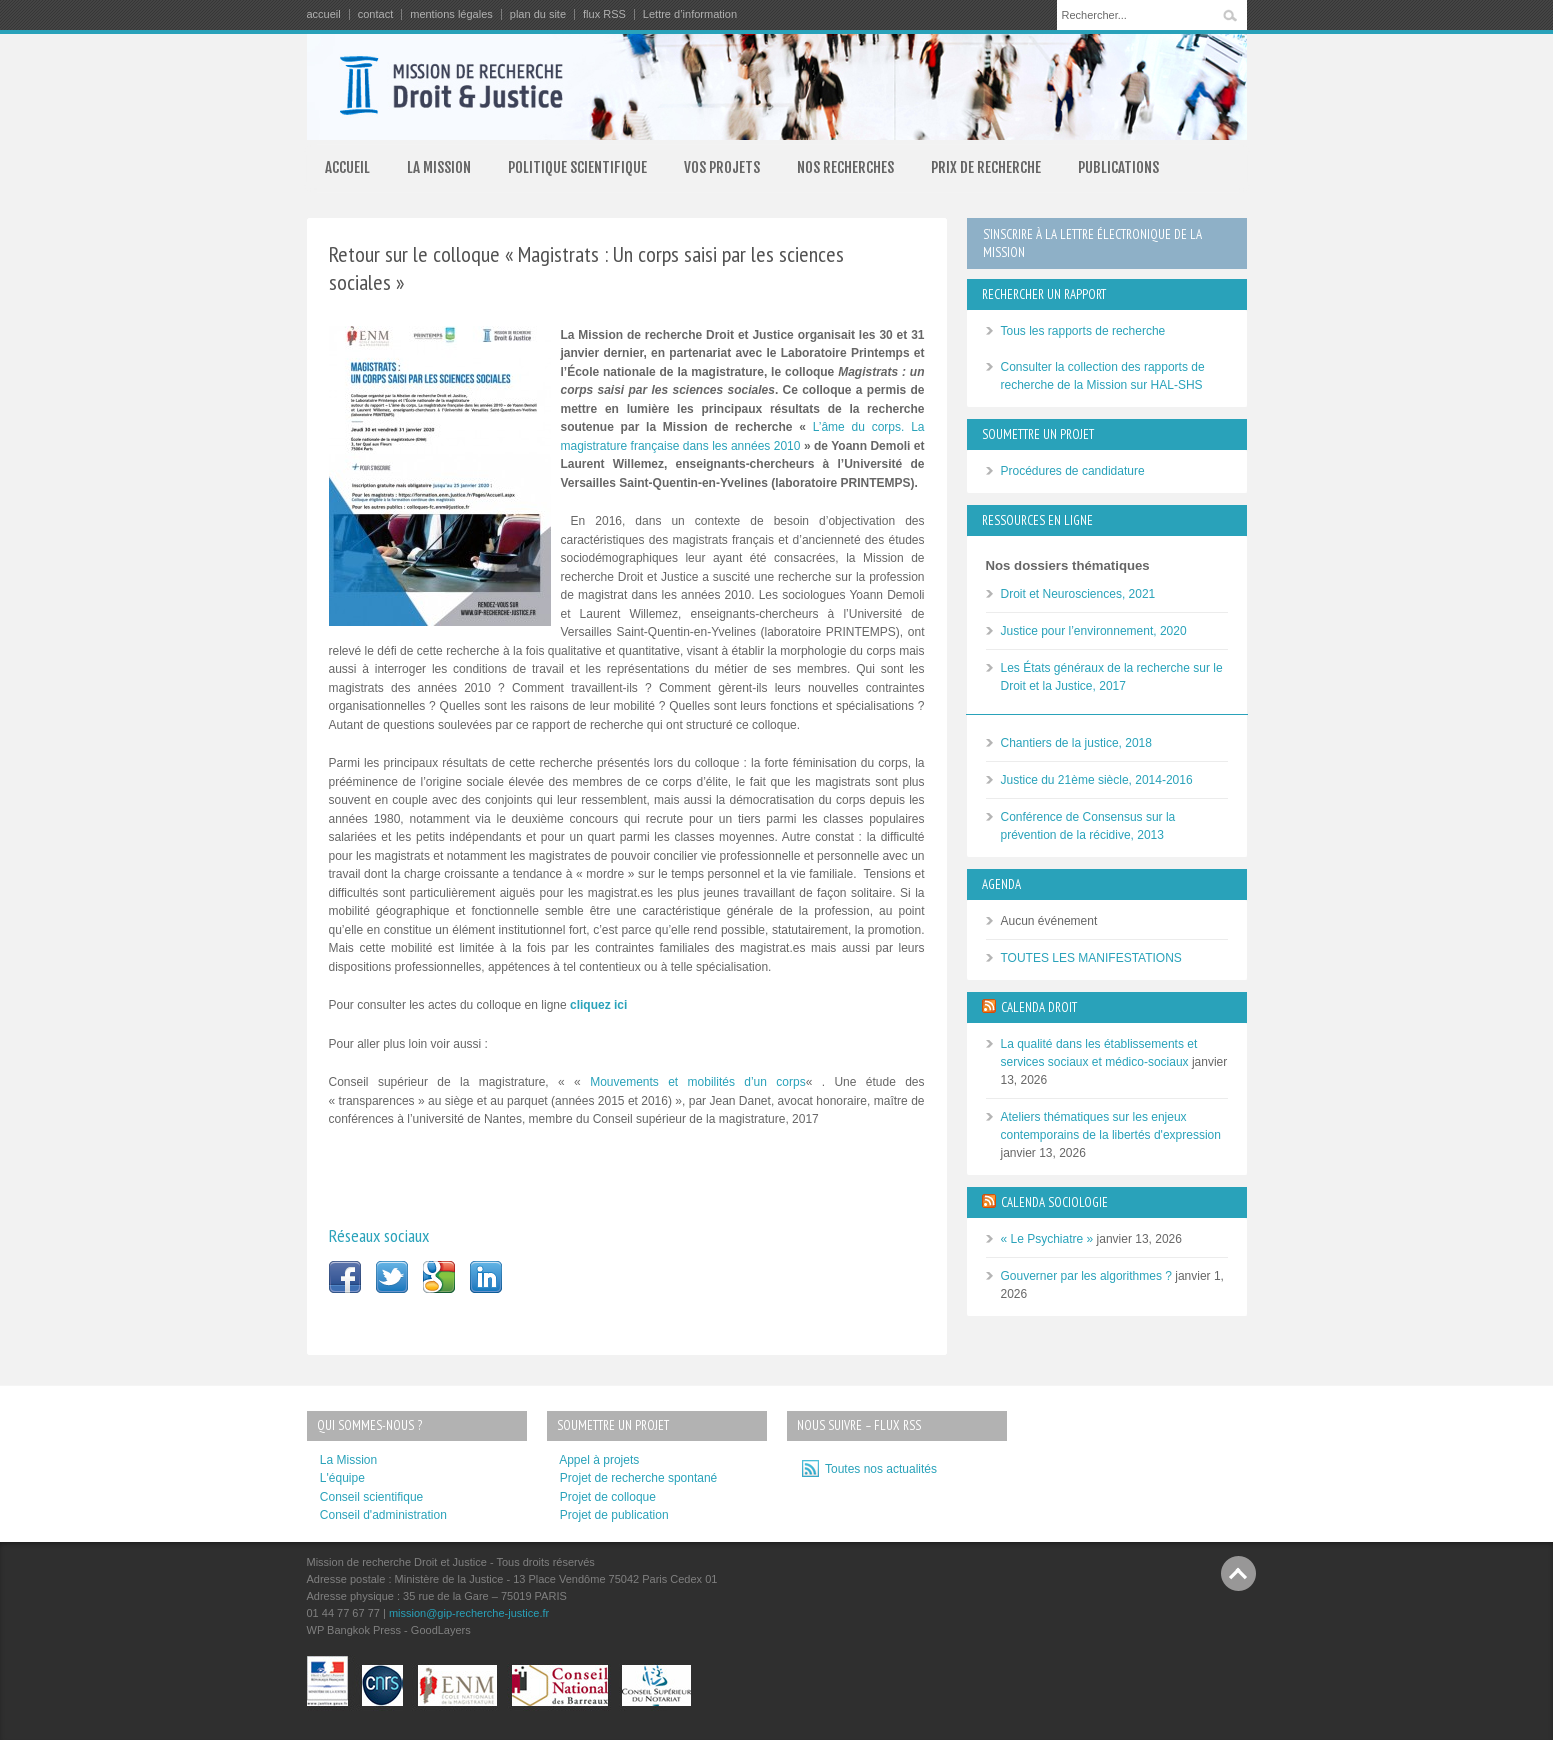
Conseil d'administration (383, 1515)
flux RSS (604, 14)
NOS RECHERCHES (845, 167)
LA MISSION (439, 167)
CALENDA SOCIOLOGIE (1054, 1202)
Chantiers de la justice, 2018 (1076, 743)
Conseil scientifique (371, 1497)
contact (375, 14)
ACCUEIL (347, 167)
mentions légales (451, 14)
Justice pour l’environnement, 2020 (1094, 631)
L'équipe (342, 1478)
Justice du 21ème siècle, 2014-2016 (1097, 780)
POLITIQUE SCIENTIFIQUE (577, 167)
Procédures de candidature (1073, 471)
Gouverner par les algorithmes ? (1086, 1276)
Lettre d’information (690, 14)
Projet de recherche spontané (638, 1478)
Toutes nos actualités (878, 1469)
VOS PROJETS (722, 167)
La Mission (348, 1460)
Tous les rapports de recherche (1083, 331)
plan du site (538, 14)
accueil (324, 14)
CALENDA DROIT (1039, 1007)
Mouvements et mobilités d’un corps (698, 1082)
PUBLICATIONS (1118, 167)
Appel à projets (599, 1460)
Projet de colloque (608, 1497)
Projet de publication (614, 1515)
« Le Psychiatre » (1047, 1239)
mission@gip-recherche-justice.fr (469, 1613)
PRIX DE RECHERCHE (986, 167)
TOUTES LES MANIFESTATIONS (1091, 958)
